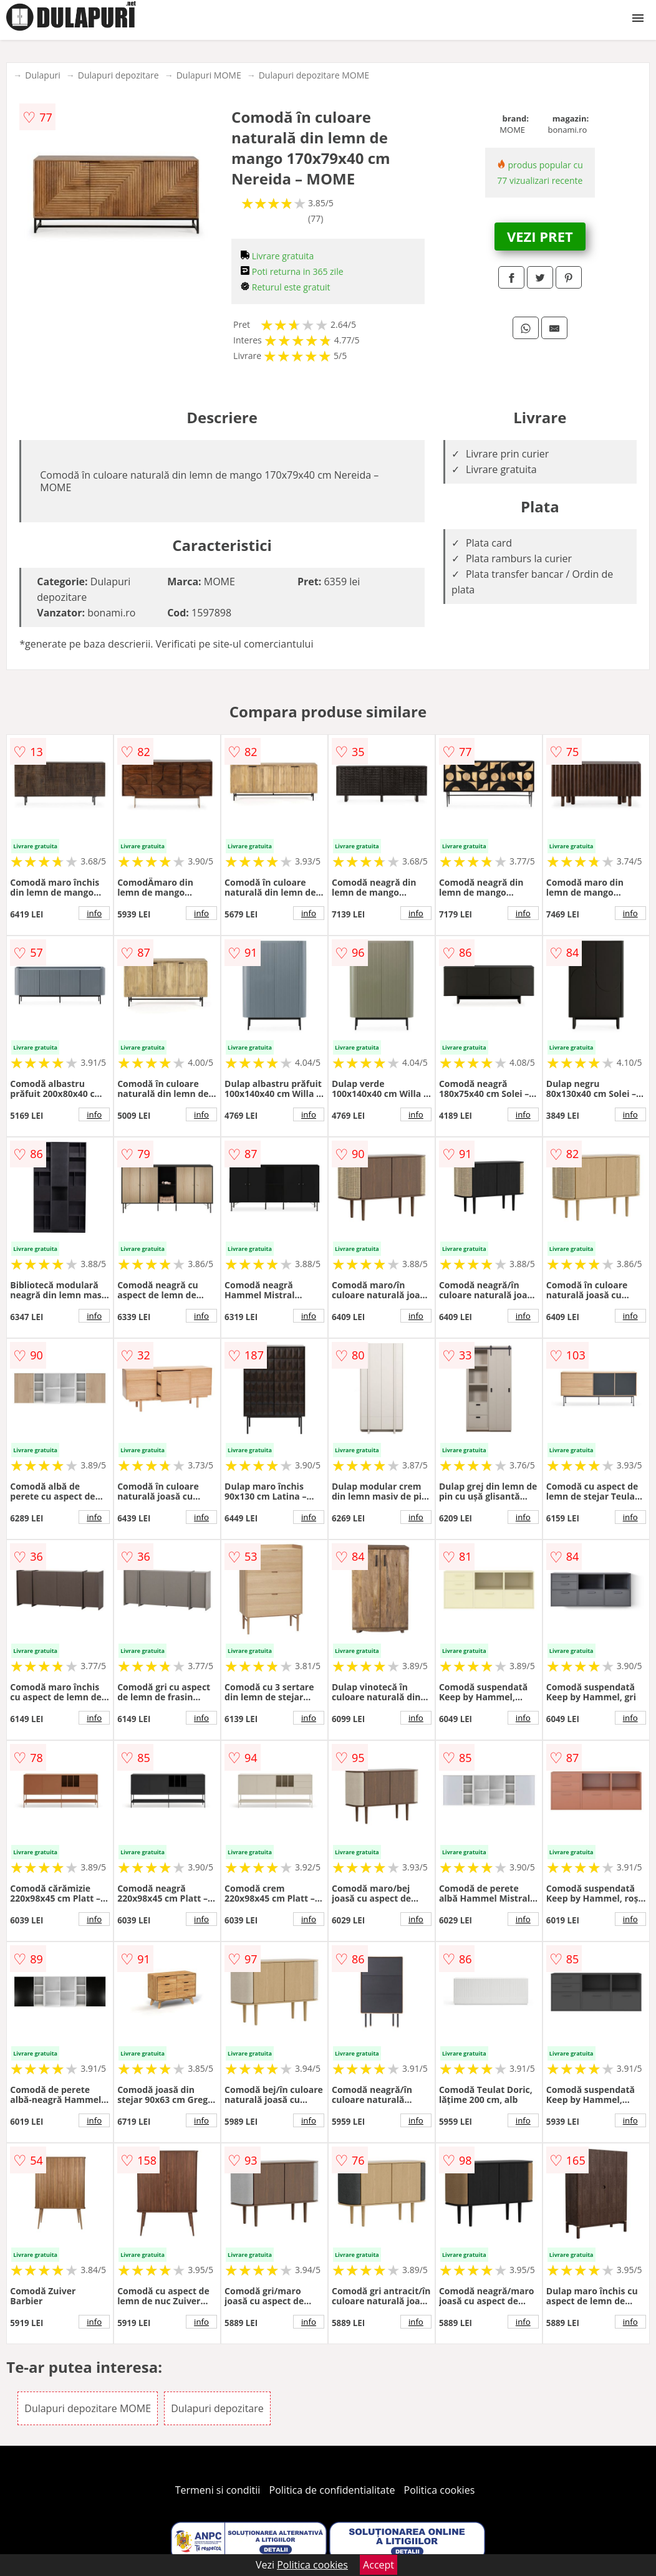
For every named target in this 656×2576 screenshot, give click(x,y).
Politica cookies (439, 2490)
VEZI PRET (540, 236)
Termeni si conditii (218, 2490)
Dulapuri (42, 75)
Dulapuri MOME (208, 75)
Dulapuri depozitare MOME (314, 75)
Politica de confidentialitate (332, 2490)
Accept (378, 2565)
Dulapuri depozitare (118, 75)
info (94, 913)
